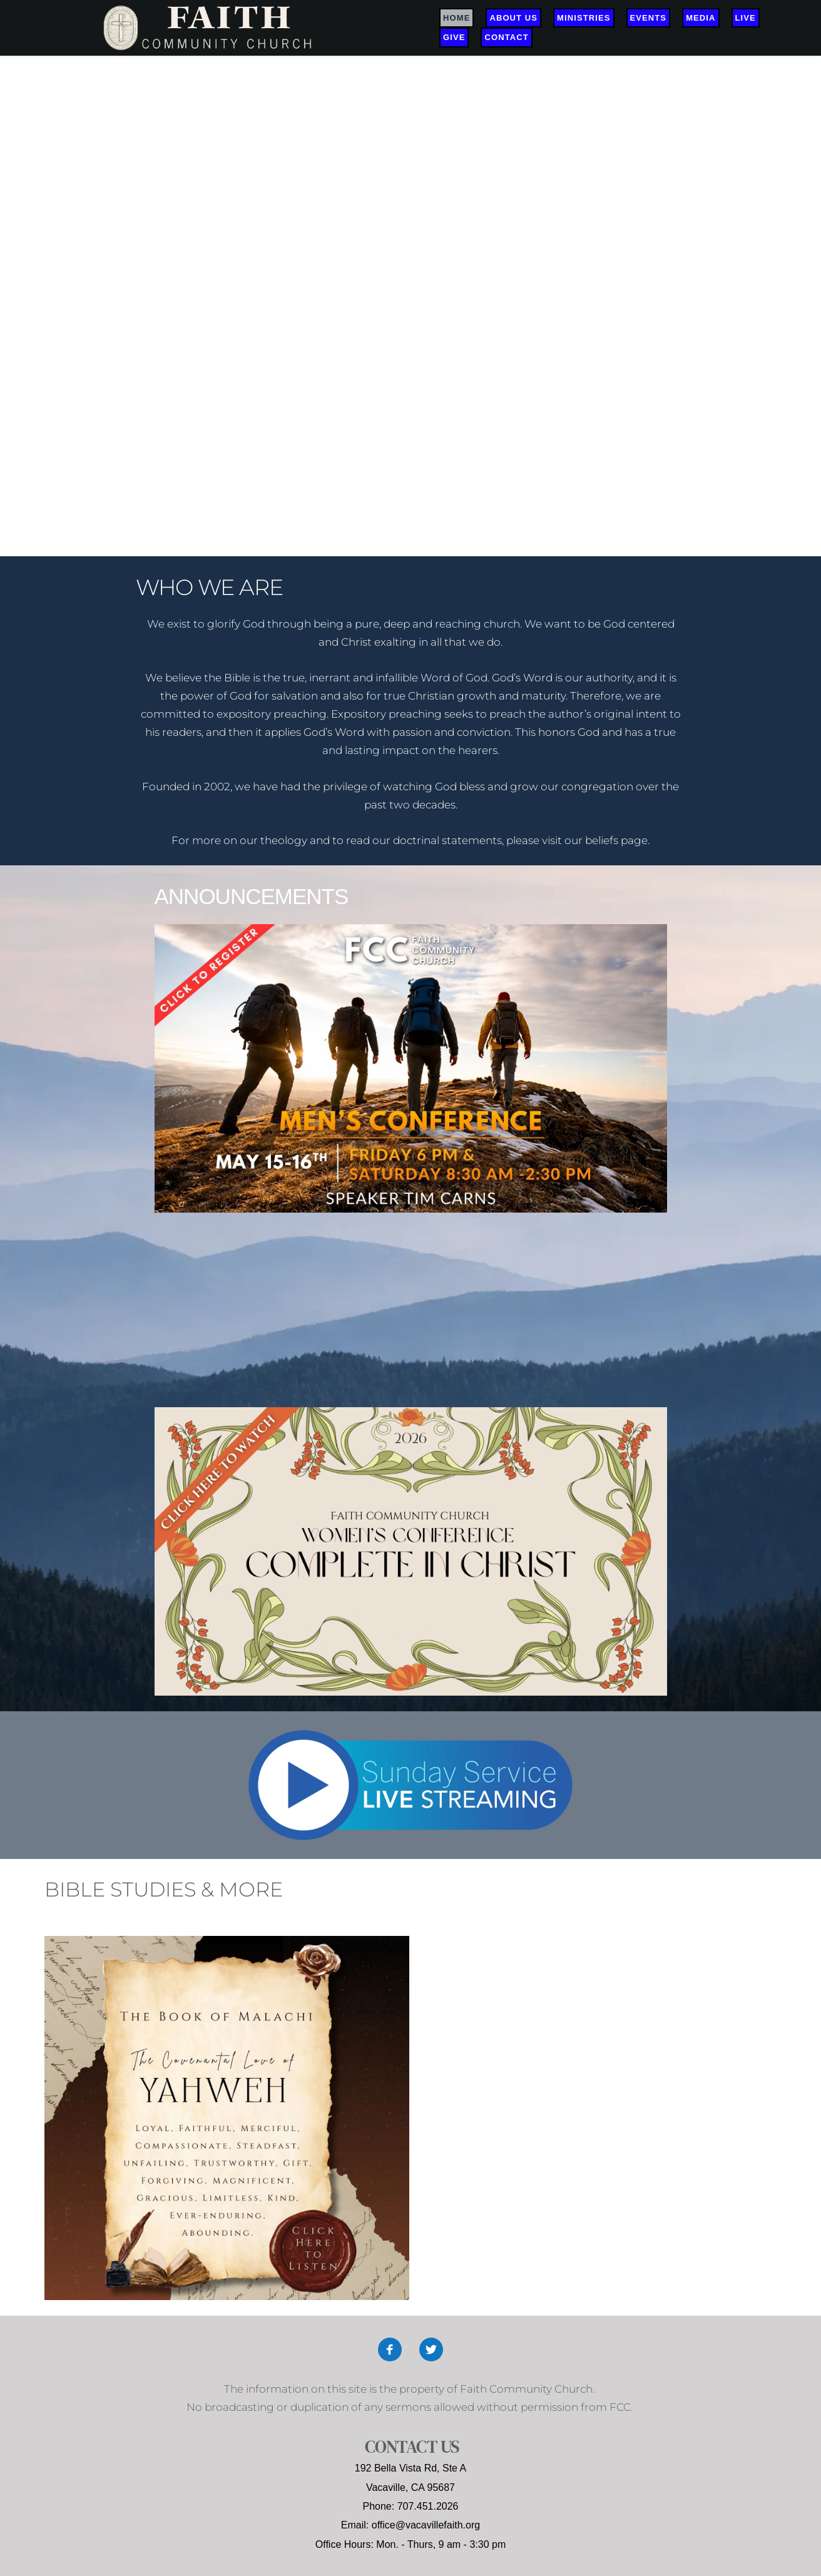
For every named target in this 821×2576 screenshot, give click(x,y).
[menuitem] (456, 18)
